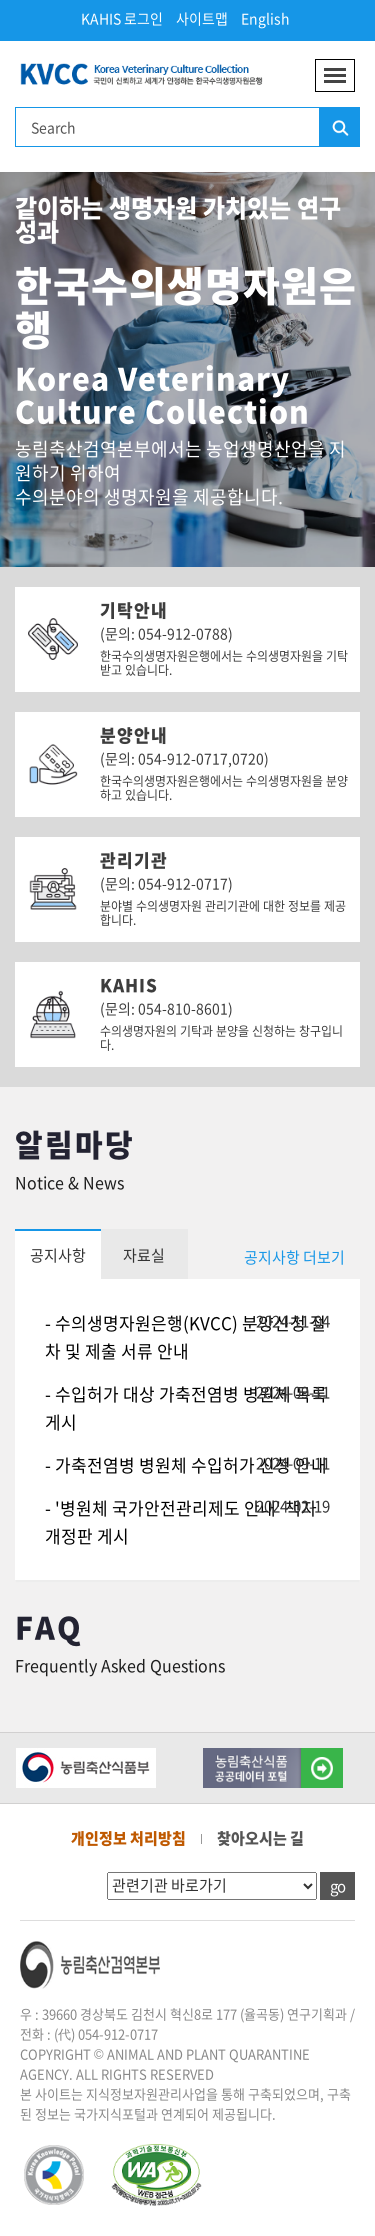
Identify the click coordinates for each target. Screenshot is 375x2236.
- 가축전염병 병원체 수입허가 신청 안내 (186, 1464)
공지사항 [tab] (58, 1255)
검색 (339, 128)
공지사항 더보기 (294, 1257)
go (337, 1886)
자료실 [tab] (144, 1255)
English (265, 18)
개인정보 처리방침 (128, 1838)
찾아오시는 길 (260, 1838)
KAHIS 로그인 (122, 18)
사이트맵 (202, 18)
